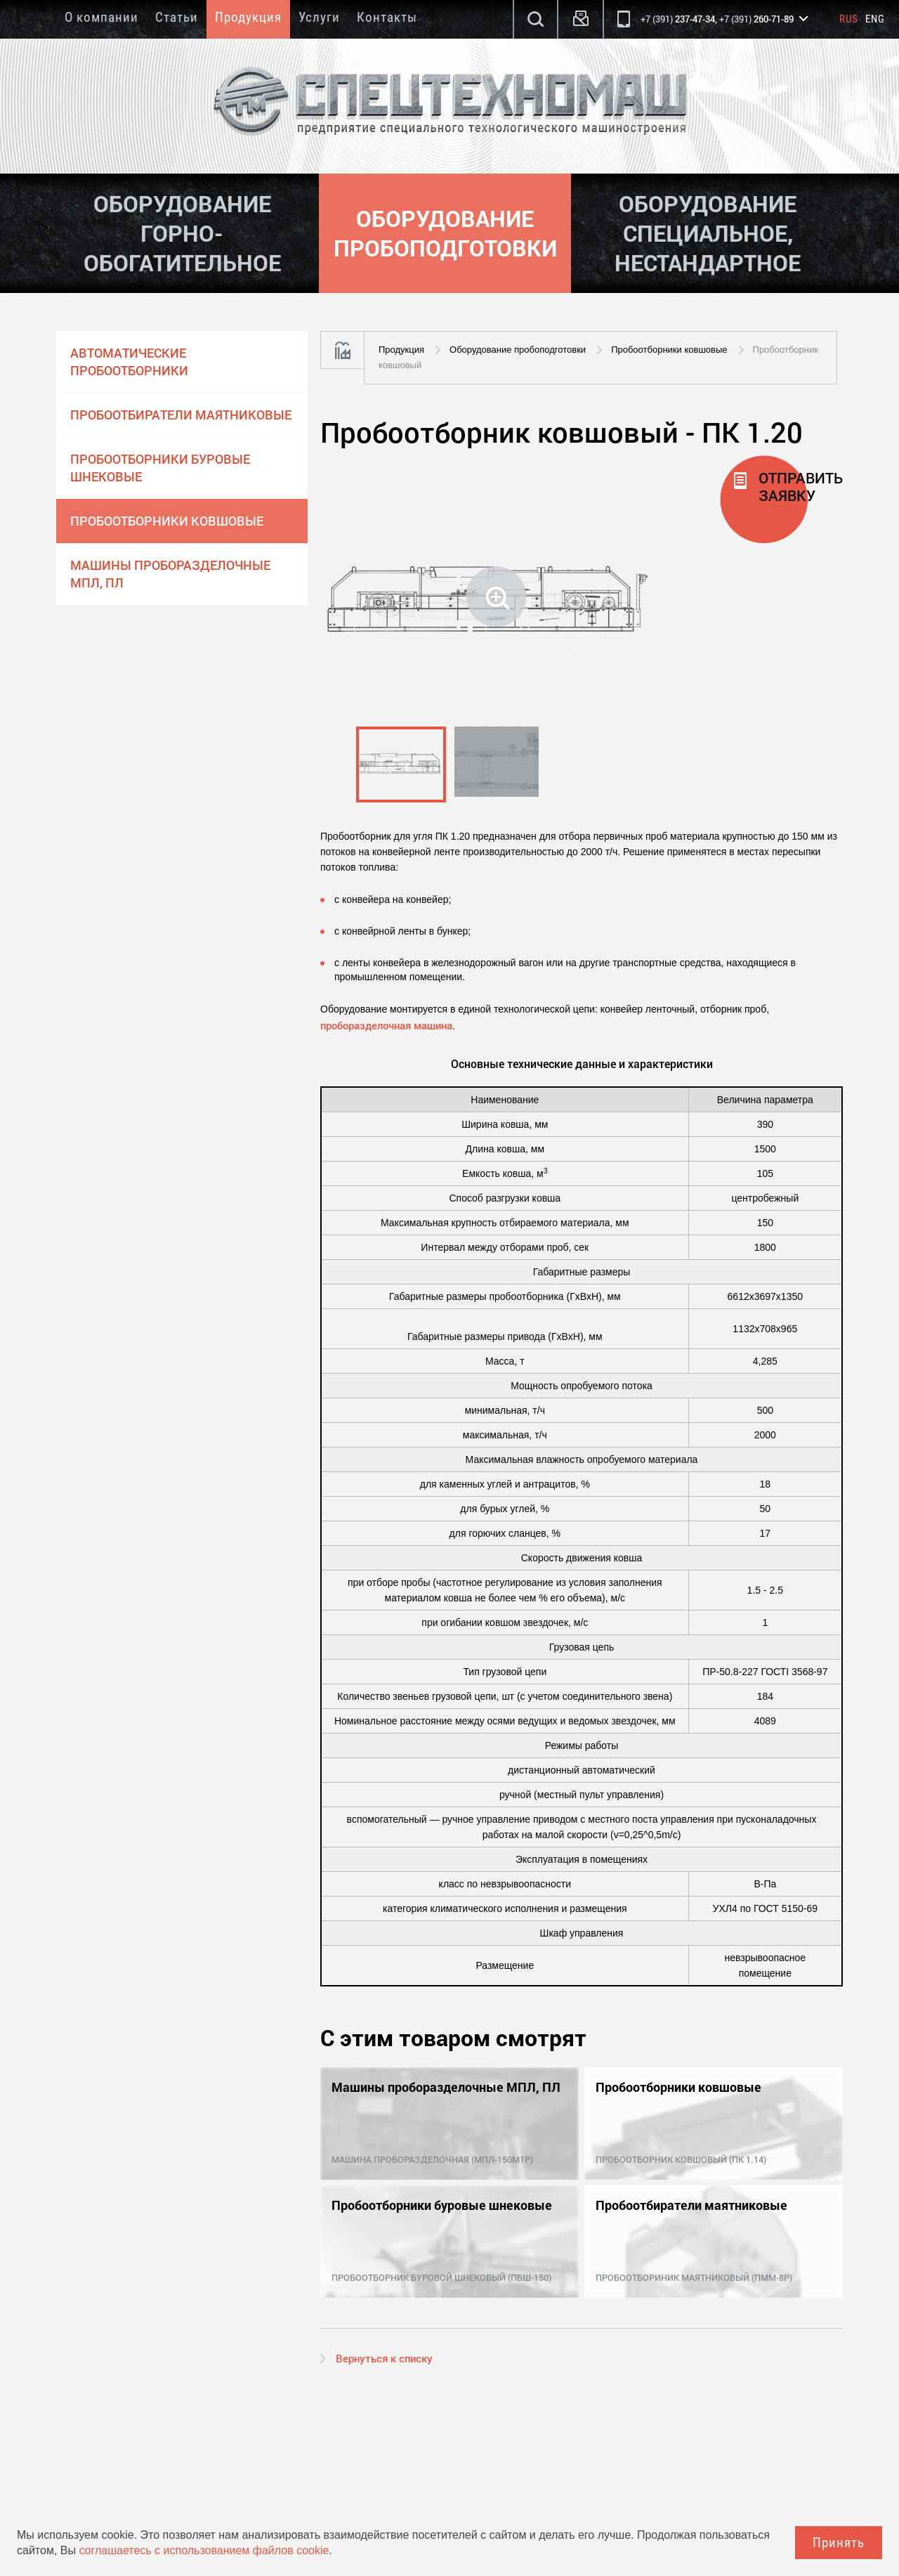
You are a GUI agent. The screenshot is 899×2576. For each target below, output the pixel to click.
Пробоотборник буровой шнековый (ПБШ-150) (441, 2277)
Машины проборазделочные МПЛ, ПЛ (170, 574)
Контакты (387, 17)
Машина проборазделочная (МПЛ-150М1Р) (432, 2159)
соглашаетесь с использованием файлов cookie (204, 2550)
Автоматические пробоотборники (129, 361)
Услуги (319, 17)
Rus (848, 19)
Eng (875, 19)
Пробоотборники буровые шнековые (160, 467)
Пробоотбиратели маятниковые (180, 414)
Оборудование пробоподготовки (518, 349)
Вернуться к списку (384, 2358)
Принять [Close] (839, 2543)
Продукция (248, 17)
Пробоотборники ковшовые (166, 520)
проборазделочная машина (386, 1025)
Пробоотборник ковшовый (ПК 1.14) (681, 2159)
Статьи (176, 17)
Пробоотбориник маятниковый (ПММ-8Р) (694, 2277)
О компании (101, 17)
